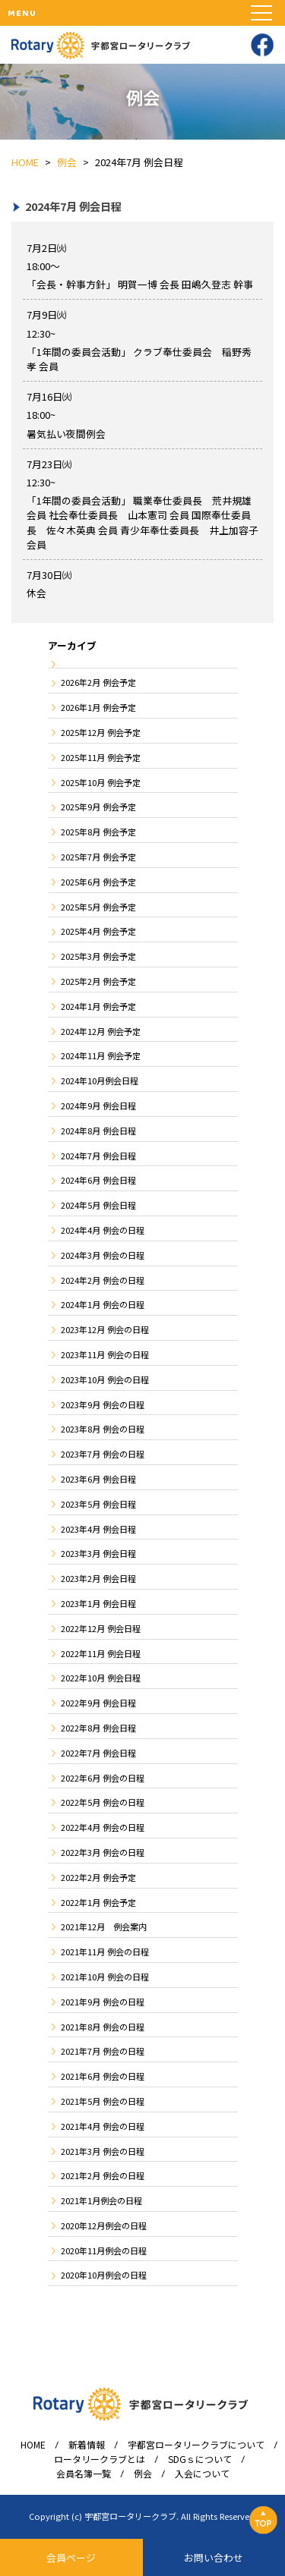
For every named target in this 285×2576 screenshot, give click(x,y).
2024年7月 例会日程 (98, 1156)
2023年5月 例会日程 (98, 1504)
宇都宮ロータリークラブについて (196, 2444)
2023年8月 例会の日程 (102, 1429)
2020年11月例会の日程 (104, 2250)
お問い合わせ (213, 2557)
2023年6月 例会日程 (98, 1479)
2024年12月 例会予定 (101, 1031)
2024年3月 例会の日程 (102, 1255)
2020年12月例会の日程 (104, 2225)
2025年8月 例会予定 (98, 832)
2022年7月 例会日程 (98, 1753)
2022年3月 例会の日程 (102, 1852)
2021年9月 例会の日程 (102, 2002)
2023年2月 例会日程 (98, 1578)
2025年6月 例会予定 (98, 882)
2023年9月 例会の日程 (102, 1404)
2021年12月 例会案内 (104, 1926)
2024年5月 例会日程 (98, 1205)
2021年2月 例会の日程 (102, 2175)
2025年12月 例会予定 (101, 732)
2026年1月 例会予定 (98, 707)
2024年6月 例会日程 (98, 1180)
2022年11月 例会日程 (101, 1653)
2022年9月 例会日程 (98, 1703)
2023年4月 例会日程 (98, 1529)
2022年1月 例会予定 (98, 1902)
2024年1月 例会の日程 (102, 1304)
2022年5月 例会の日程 (102, 1802)
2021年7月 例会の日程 (102, 2051)
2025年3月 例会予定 (98, 956)
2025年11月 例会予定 (101, 757)
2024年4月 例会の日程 (102, 1230)
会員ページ (71, 2557)
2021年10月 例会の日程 (105, 1977)
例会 (143, 2473)
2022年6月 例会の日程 (102, 1778)
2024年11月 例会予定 (101, 1055)
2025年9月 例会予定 (98, 806)
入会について (202, 2473)
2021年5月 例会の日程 (102, 2101)
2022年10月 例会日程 (101, 1678)
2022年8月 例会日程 (98, 1728)
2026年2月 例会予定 (98, 682)
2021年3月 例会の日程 (102, 2151)
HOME (33, 2444)
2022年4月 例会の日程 (102, 1827)
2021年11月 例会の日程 (105, 1951)
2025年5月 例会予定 (98, 907)
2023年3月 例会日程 (98, 1553)
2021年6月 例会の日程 (102, 2076)
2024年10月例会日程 (99, 1080)
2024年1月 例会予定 (98, 1006)
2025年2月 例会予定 (98, 981)
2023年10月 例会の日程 (105, 1379)
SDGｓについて (200, 2459)
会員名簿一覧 (83, 2473)
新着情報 (86, 2444)
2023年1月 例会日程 (98, 1603)
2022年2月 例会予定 (98, 1877)
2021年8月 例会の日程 (102, 2027)
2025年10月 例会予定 (101, 782)
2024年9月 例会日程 (98, 1105)
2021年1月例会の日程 (101, 2200)
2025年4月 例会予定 (98, 931)
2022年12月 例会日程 (101, 1628)
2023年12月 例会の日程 (105, 1329)
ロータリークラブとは (99, 2459)
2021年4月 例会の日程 (102, 2126)
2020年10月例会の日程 (104, 2275)
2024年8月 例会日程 (98, 1130)
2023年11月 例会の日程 (105, 1354)
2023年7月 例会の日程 (102, 1454)
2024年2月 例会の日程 (102, 1280)
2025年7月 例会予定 (98, 857)
